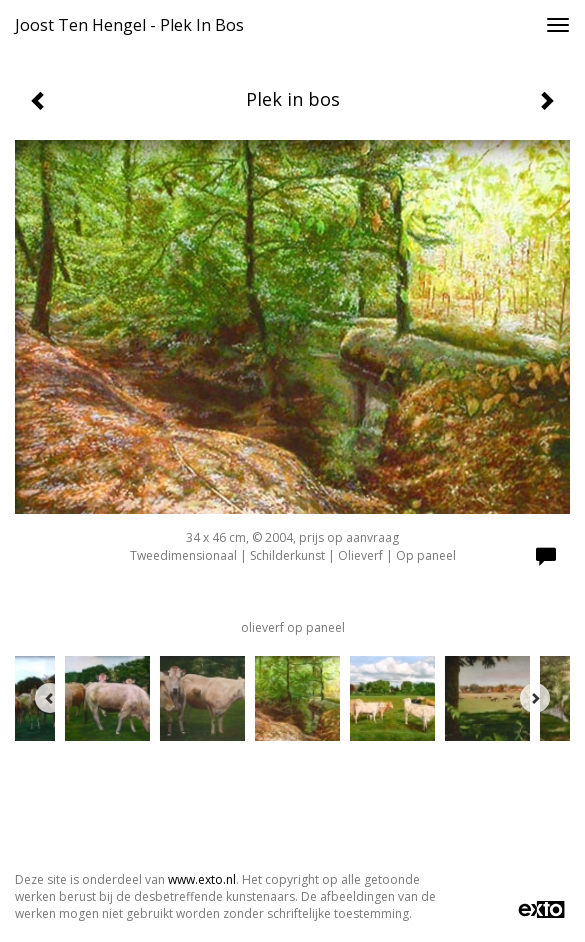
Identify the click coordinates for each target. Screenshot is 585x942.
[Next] (535, 698)
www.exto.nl (202, 879)
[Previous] (50, 698)
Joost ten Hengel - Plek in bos (129, 25)
